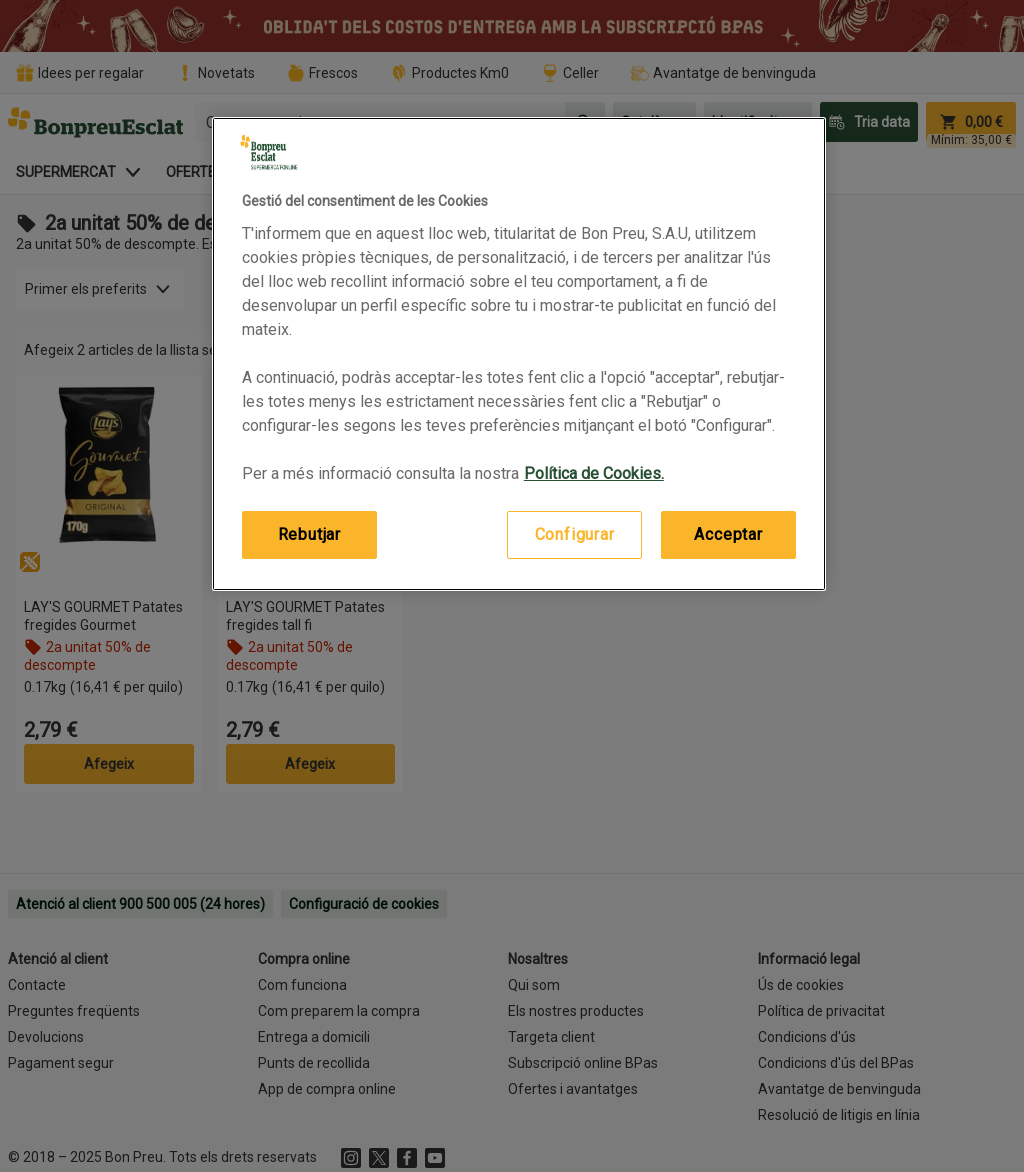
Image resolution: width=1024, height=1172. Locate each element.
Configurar (575, 534)
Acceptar (728, 534)
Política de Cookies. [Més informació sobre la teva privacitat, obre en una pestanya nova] (594, 473)
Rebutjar (309, 534)
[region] (519, 354)
